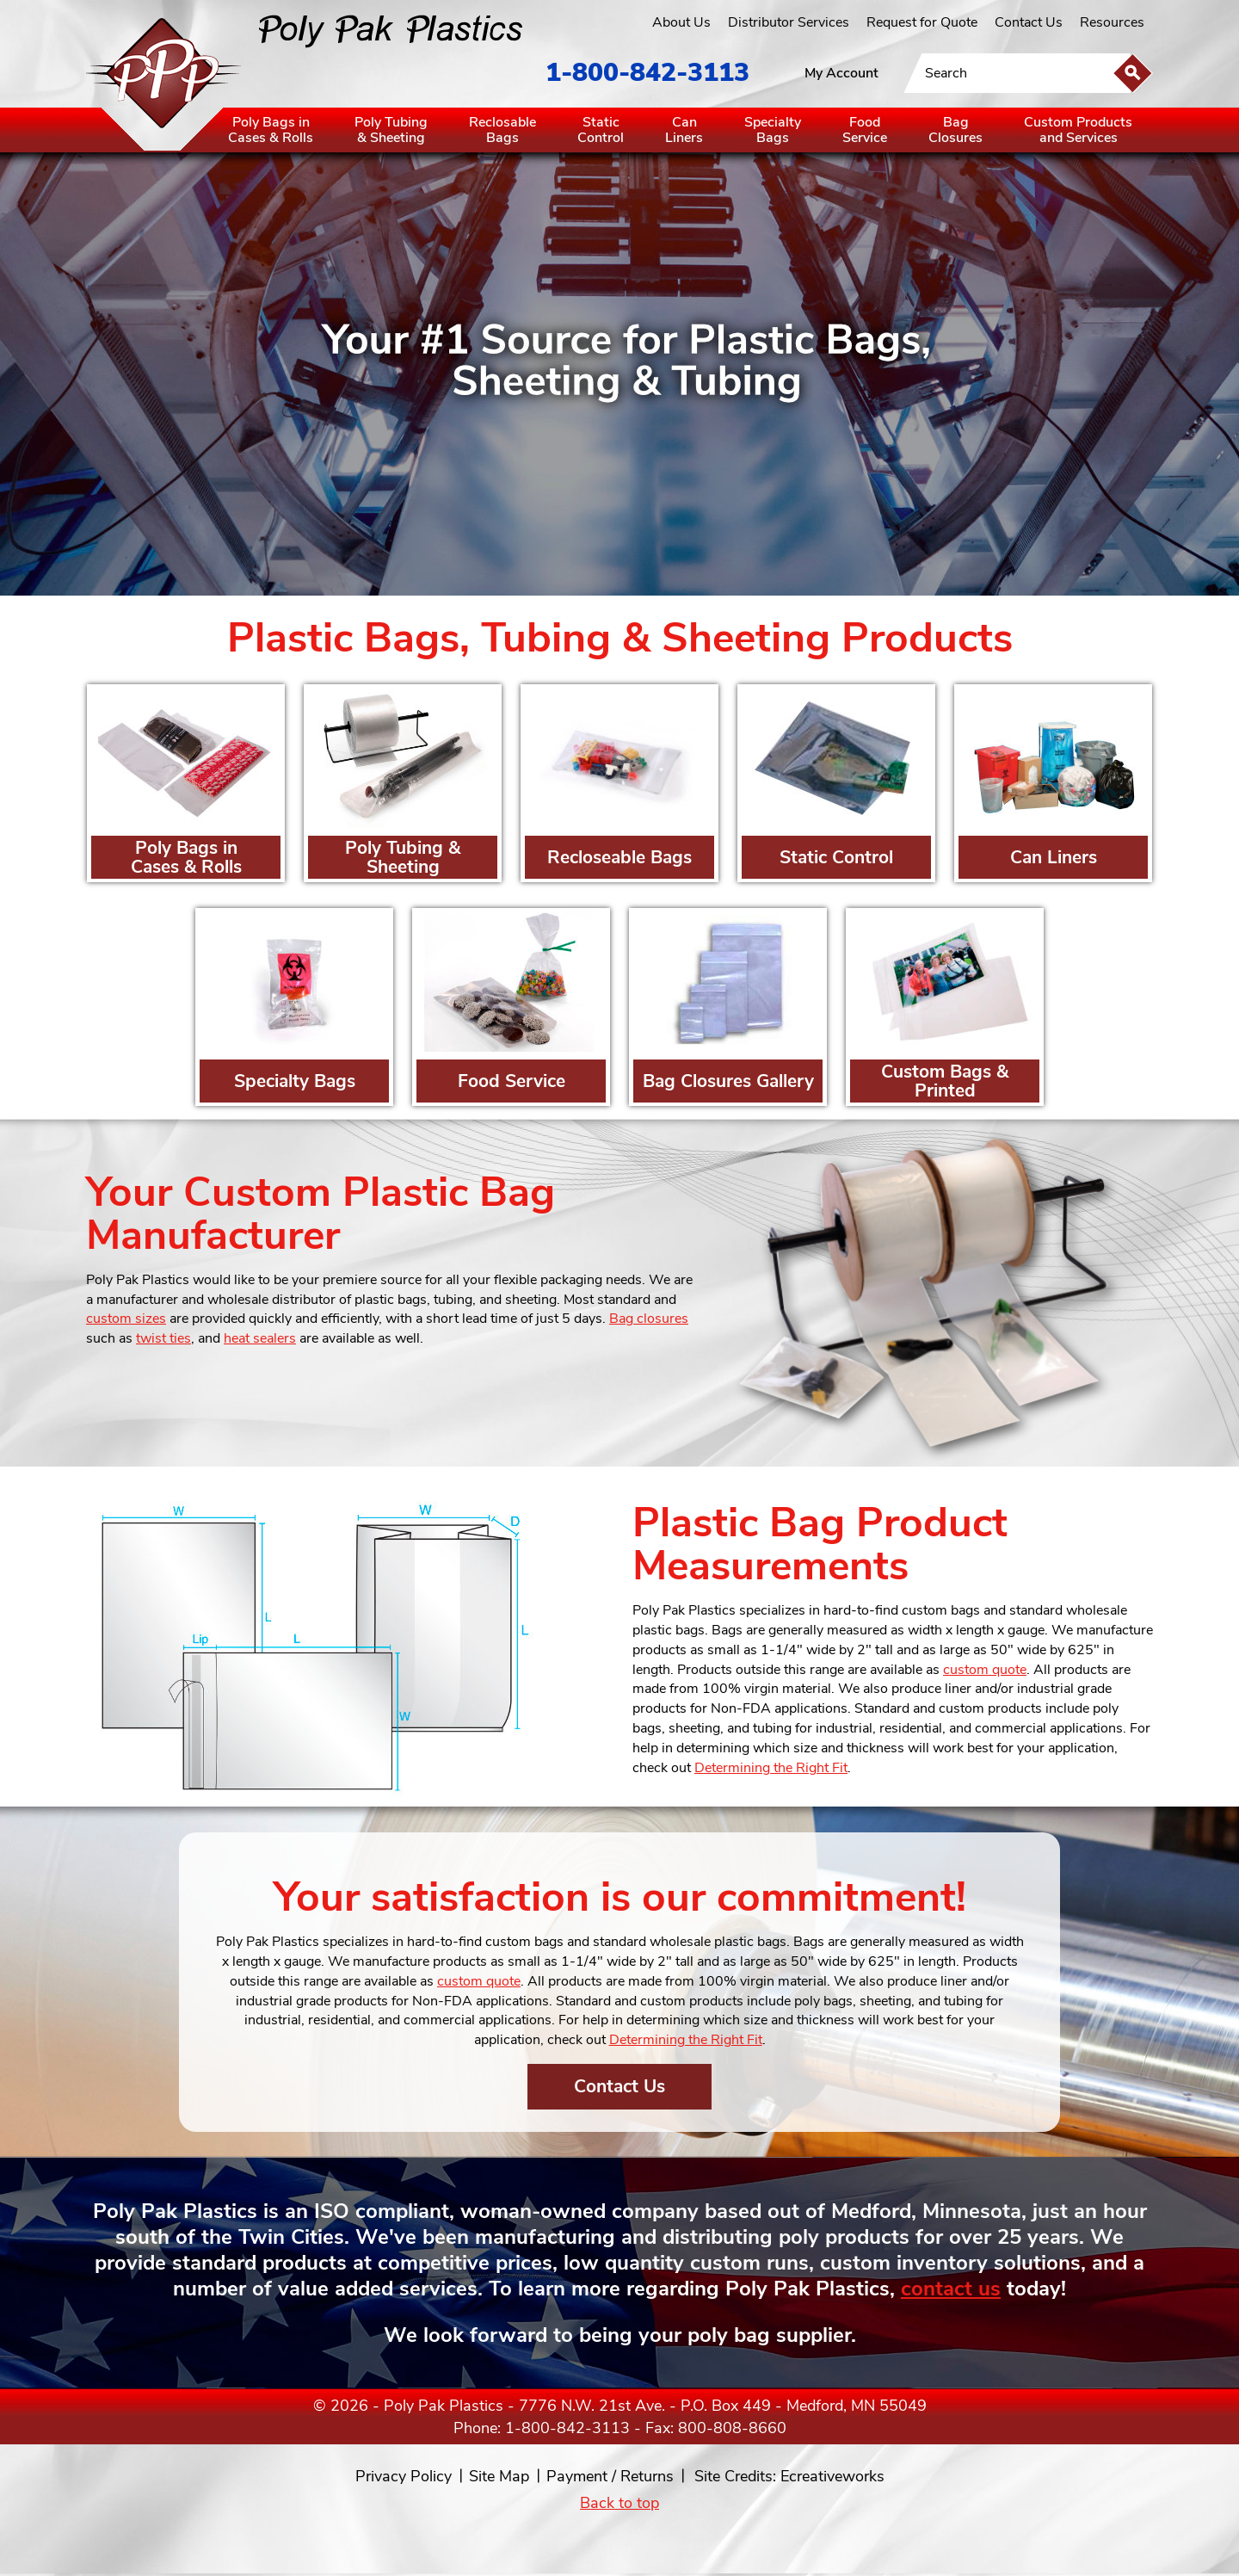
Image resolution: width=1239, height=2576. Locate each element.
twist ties (163, 1338)
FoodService (864, 130)
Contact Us (1029, 22)
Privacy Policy (403, 2476)
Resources (1112, 22)
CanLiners (684, 130)
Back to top (619, 2503)
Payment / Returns (610, 2476)
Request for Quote (921, 22)
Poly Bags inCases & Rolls (270, 130)
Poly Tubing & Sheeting (402, 857)
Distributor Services (788, 22)
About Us (681, 22)
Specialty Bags (294, 1081)
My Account (841, 73)
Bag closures (648, 1318)
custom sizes (126, 1318)
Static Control (836, 857)
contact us (951, 2288)
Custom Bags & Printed (944, 1081)
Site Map (499, 2476)
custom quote (984, 1669)
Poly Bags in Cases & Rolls (186, 857)
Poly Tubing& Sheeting (391, 130)
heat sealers (260, 1338)
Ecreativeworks (832, 2476)
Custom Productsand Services (1078, 130)
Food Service (511, 1081)
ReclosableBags (502, 130)
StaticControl (600, 130)
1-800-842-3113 (647, 72)
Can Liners (1053, 857)
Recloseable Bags (619, 857)
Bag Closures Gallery (728, 1081)
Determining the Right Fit (771, 1767)
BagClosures (955, 130)
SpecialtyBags (772, 130)
